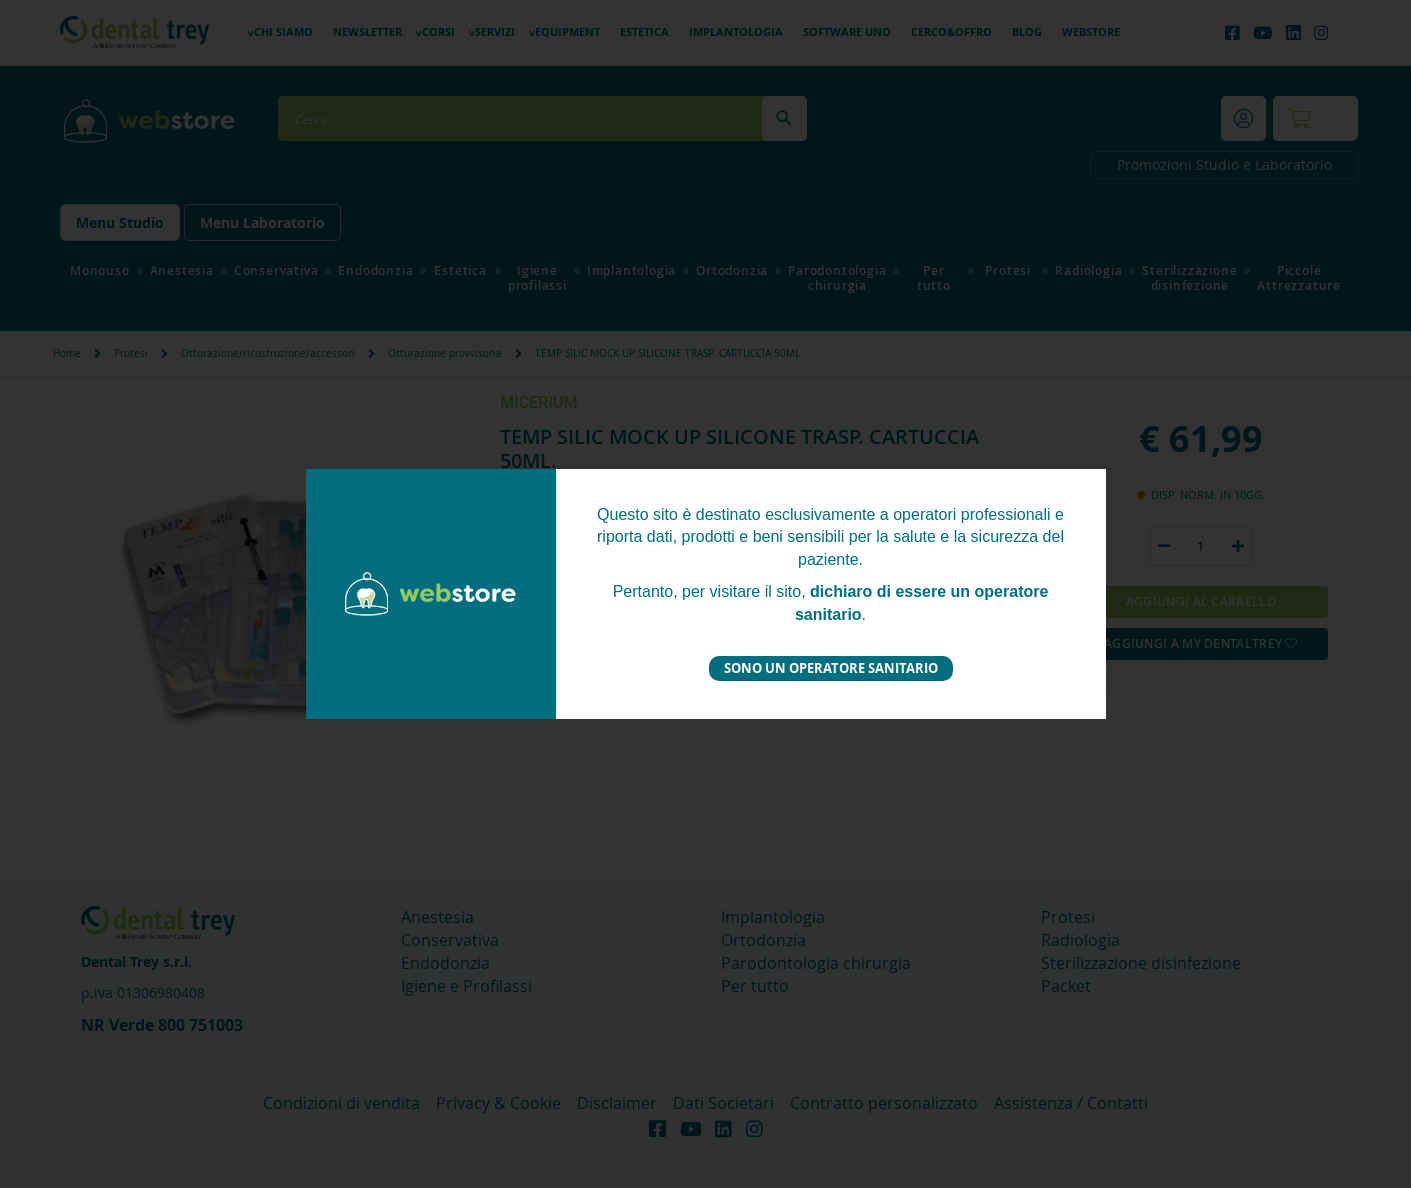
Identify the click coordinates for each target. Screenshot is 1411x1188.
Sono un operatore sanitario (831, 668)
